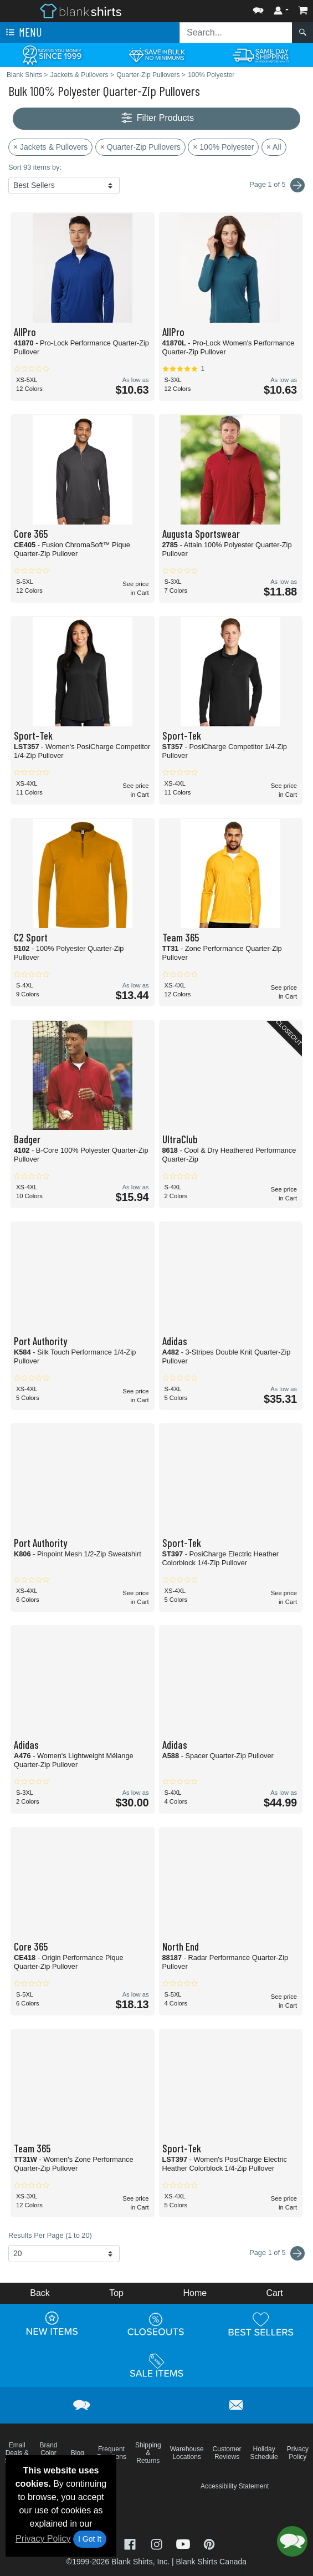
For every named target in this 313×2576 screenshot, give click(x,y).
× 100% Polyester (223, 146)
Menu (22, 32)
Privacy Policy (43, 2538)
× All (273, 146)
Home (195, 2293)
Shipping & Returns (148, 2453)
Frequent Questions (111, 2453)
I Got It (89, 2538)
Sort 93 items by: (34, 167)
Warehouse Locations (187, 2453)
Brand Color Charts (48, 2453)
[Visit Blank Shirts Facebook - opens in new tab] (131, 2543)
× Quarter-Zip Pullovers (140, 146)
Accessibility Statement (235, 2486)
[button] (258, 8)
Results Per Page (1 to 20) (50, 2235)
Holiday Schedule (264, 2453)
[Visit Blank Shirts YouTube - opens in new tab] (184, 2543)
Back (40, 2293)
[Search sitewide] (236, 32)
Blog (77, 2453)
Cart (274, 2293)
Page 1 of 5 (277, 2253)
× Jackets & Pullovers (50, 146)
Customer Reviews (227, 2453)
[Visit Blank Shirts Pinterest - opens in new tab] (209, 2543)
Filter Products (156, 118)
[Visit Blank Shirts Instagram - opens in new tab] (158, 2543)
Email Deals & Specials (16, 2453)
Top (116, 2293)
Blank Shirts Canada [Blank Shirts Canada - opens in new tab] (211, 2561)
